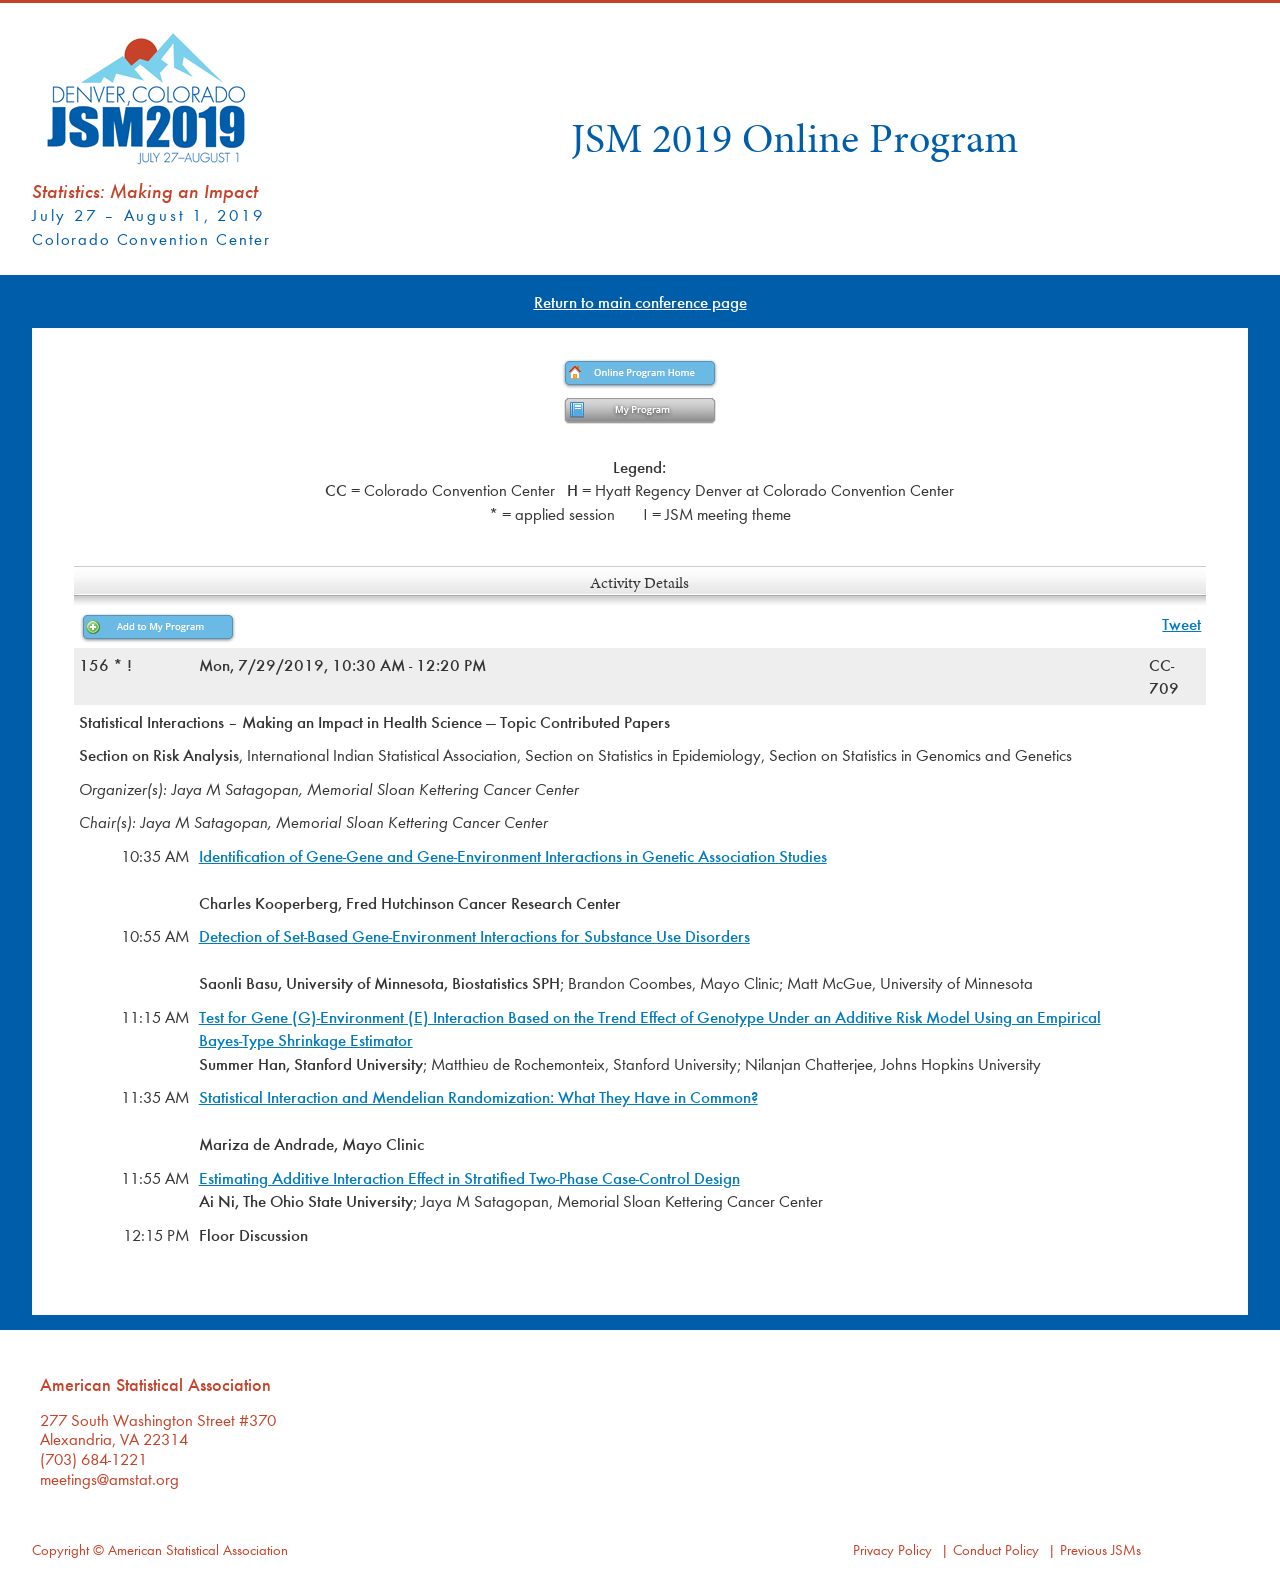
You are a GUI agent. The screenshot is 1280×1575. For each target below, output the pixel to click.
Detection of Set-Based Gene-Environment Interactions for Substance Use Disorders (474, 935)
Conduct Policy (996, 1549)
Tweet (1181, 623)
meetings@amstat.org (109, 1478)
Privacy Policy (892, 1549)
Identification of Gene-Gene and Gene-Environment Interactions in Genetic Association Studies (513, 855)
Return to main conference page (640, 301)
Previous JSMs (1100, 1549)
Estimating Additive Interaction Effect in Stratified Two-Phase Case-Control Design (469, 1177)
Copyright (60, 1549)
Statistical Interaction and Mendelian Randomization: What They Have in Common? (478, 1096)
